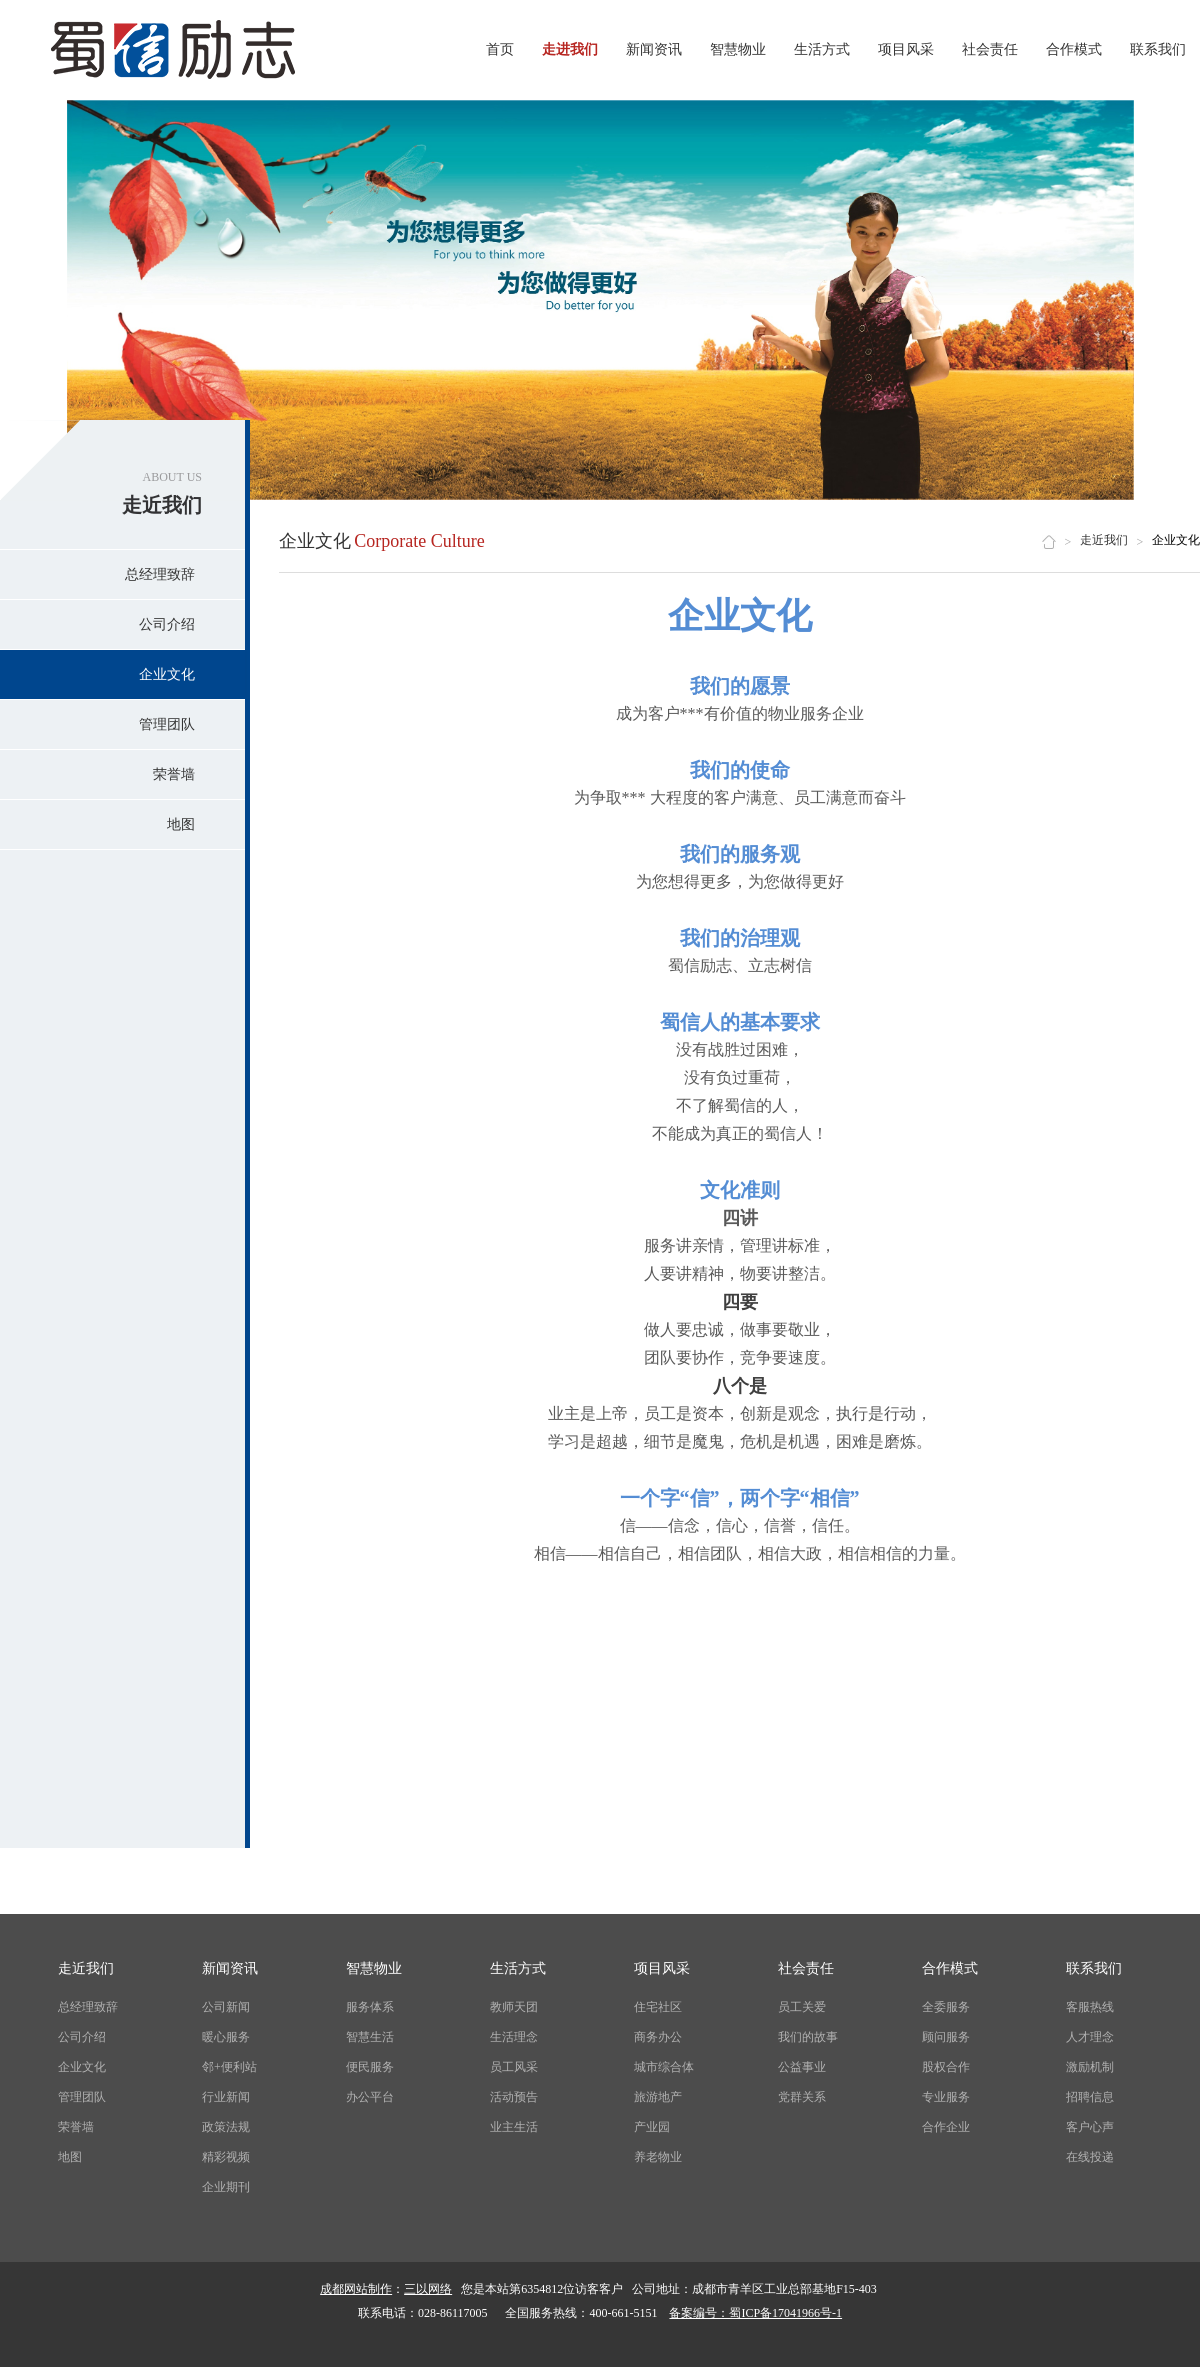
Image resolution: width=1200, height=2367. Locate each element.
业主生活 (514, 2127)
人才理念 (1090, 2037)
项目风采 (906, 49)
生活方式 (822, 49)
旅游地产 (658, 2097)
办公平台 (370, 2097)
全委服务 (946, 2007)
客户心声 (1090, 2127)
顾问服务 (946, 2037)
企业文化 (167, 674)
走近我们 (1104, 540)
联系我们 (1158, 49)
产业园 (652, 2127)
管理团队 (167, 724)
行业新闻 (226, 2097)
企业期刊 (226, 2187)
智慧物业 (738, 49)
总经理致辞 (160, 574)
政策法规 (226, 2127)
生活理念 (514, 2037)
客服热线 (1090, 2007)
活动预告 (514, 2097)
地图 (181, 824)
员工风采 (514, 2067)
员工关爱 (802, 2007)
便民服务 (370, 2067)
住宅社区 (658, 2007)
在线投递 (1090, 2157)
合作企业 (946, 2127)
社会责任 (990, 49)
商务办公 (658, 2037)
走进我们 (570, 49)
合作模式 (1074, 49)
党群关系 (802, 2097)
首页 (500, 49)
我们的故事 (808, 2037)
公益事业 (802, 2067)
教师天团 (514, 2007)
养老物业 (658, 2157)
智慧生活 (370, 2037)
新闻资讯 (654, 49)
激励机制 (1090, 2067)
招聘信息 (1090, 2097)
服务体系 (370, 2007)
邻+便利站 (229, 2067)
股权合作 (946, 2067)
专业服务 (946, 2097)
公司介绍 (167, 624)
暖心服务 (226, 2037)
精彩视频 (226, 2157)
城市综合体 (664, 2067)
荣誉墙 (174, 774)
